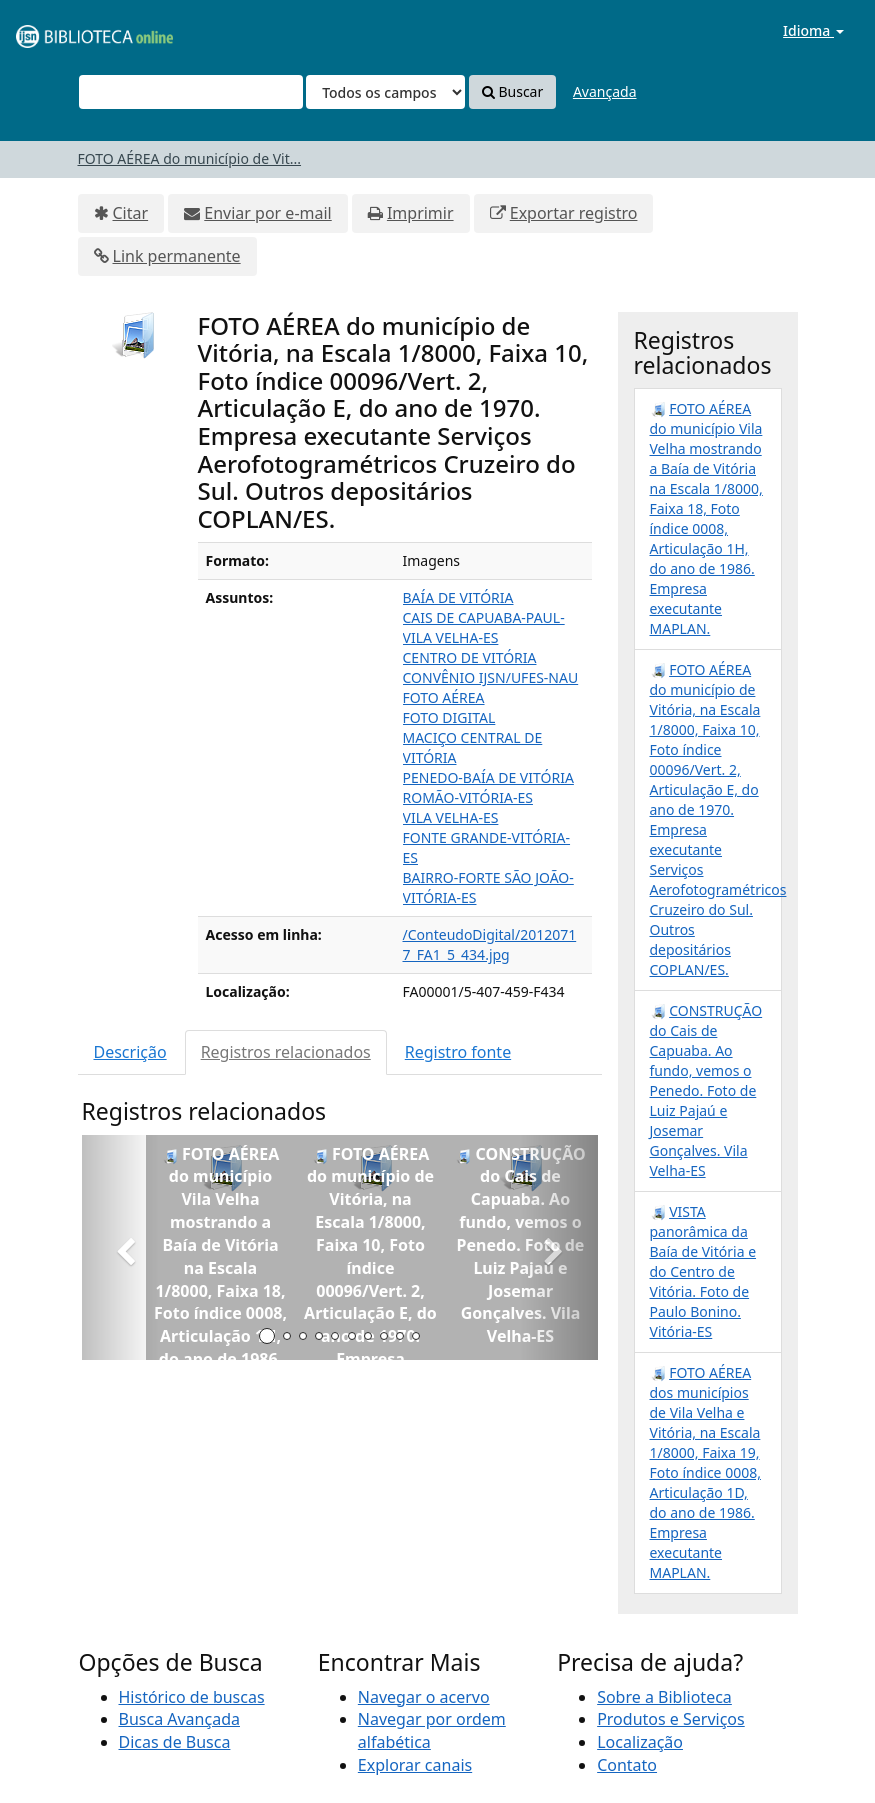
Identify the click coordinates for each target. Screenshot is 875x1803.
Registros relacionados (286, 1052)
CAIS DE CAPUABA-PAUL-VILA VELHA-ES (484, 627)
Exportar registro (574, 213)
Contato (627, 1765)
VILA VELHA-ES (451, 817)
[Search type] (385, 92)
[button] (120, 1247)
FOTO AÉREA (444, 697)
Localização (640, 1742)
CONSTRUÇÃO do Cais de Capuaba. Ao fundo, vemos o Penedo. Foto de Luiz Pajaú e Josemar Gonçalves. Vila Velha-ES (706, 1090)
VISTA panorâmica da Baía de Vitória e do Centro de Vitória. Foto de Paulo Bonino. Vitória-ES (703, 1271)
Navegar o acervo (424, 1697)
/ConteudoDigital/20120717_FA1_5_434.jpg (490, 944)
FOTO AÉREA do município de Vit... (190, 158)
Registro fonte (458, 1052)
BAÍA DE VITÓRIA (458, 597)
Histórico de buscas (192, 1697)
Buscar (512, 91)
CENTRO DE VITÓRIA (470, 657)
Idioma (813, 30)
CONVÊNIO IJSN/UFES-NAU (491, 677)
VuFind (64, 30)
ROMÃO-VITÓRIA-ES (468, 797)
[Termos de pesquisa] (191, 92)
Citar (131, 213)
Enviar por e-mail (267, 213)
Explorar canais (415, 1765)
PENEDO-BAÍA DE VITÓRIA (488, 777)
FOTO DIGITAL (449, 717)
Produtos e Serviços (671, 1719)
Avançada (605, 91)
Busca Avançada (179, 1719)
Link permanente (177, 256)
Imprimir (420, 213)
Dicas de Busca (175, 1742)
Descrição (130, 1052)
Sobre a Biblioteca (664, 1697)
